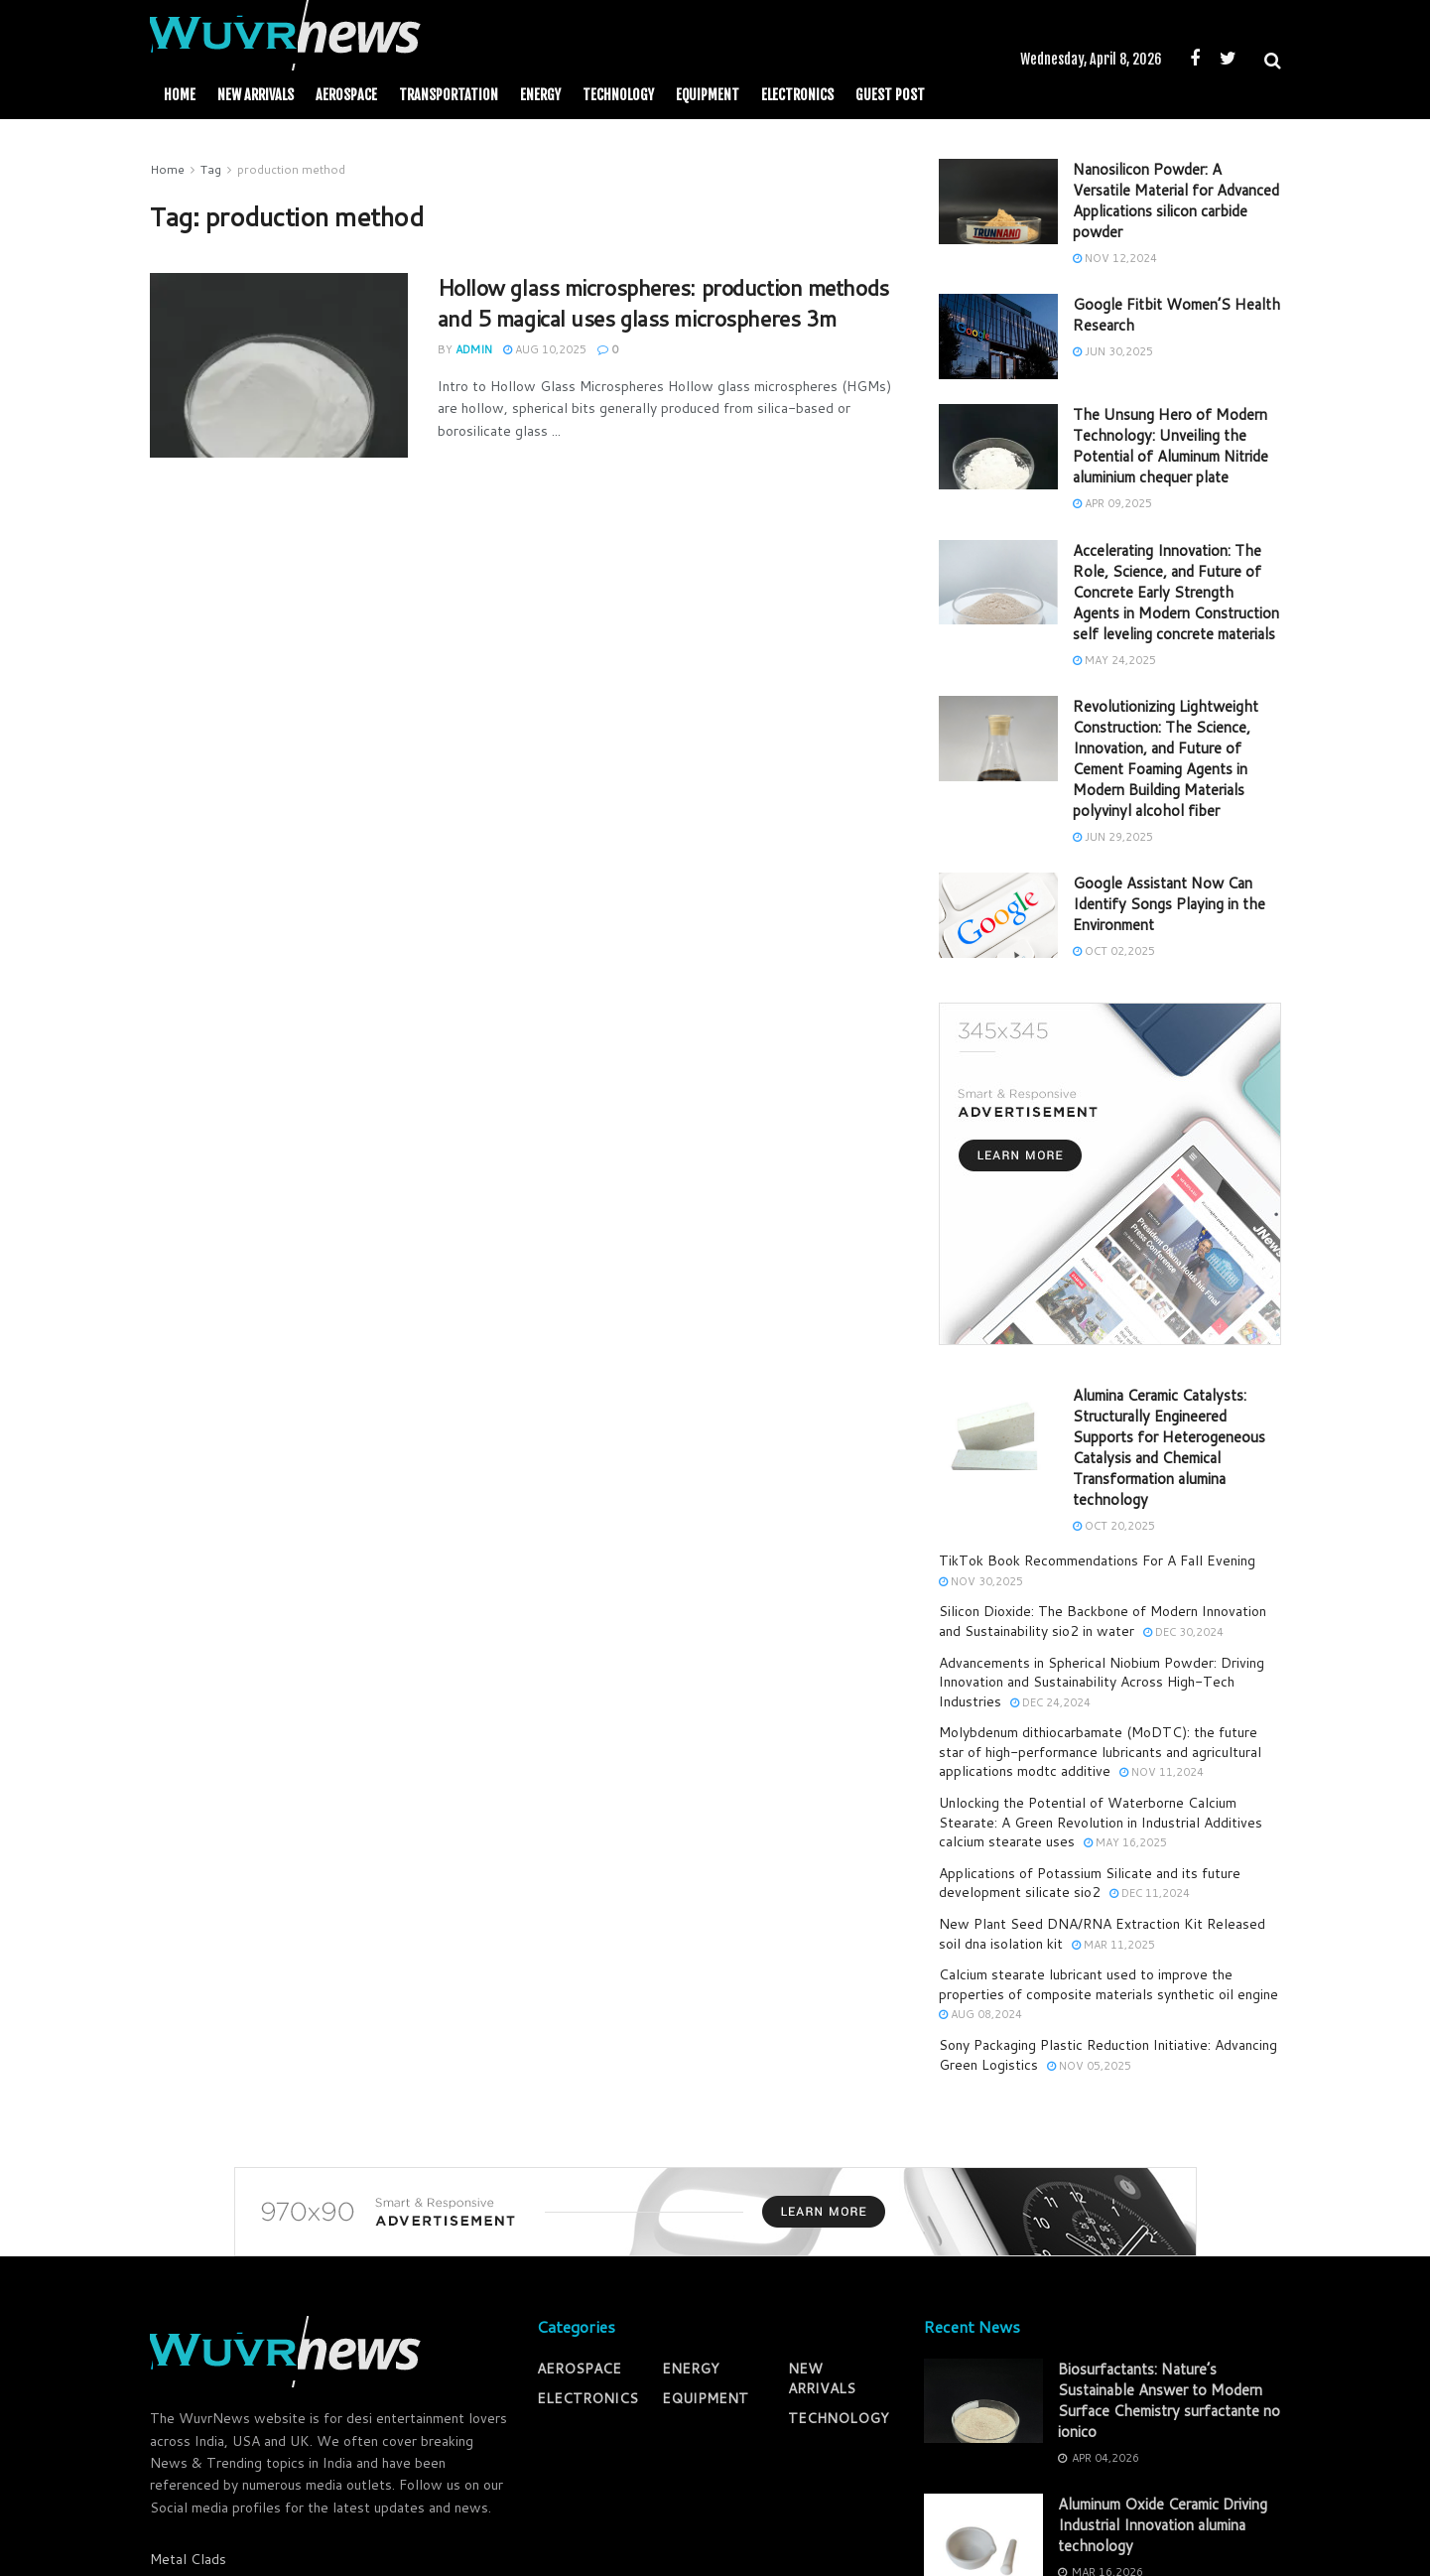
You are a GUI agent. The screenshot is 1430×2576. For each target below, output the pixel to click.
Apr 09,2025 (1112, 503)
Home (179, 94)
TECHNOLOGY (618, 94)
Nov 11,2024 (1161, 1772)
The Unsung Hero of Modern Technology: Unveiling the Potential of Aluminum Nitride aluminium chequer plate (1170, 445)
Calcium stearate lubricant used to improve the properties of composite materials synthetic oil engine (1108, 1984)
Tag (210, 169)
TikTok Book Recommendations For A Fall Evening (1097, 1560)
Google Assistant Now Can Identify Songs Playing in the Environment (1169, 904)
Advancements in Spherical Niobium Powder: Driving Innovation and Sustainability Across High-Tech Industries (1101, 1682)
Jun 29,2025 (1113, 837)
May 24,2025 (1114, 660)
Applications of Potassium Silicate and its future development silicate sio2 (1089, 1883)
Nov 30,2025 (981, 1581)
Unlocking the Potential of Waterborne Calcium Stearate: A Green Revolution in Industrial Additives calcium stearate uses (1100, 1822)
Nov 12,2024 (1115, 258)
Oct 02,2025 (1114, 951)
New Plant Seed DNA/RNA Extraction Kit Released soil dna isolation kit (1102, 1934)
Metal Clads (188, 2559)
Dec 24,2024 (1050, 1702)
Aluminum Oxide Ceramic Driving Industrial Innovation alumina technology (1162, 2525)
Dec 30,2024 (1183, 1632)
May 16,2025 (1125, 1842)
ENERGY (540, 94)
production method (291, 169)
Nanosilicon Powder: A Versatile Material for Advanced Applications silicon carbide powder (1176, 200)
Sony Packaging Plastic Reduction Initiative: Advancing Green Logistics (1108, 2055)
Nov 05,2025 (1089, 2066)
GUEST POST (890, 94)
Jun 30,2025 (1113, 351)
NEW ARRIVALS (255, 94)
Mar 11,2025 (1113, 1945)
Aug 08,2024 (980, 2014)
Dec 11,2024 (1149, 1893)
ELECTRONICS (797, 94)
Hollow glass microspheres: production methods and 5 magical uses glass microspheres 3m (663, 303)
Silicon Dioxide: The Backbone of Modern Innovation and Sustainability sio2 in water (1102, 1621)
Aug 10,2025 (544, 349)
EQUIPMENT (707, 94)
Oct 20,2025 (1114, 1526)
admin (473, 349)
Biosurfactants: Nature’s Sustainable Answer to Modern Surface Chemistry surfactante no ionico (1169, 2400)
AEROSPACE (346, 94)
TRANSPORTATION (448, 94)
